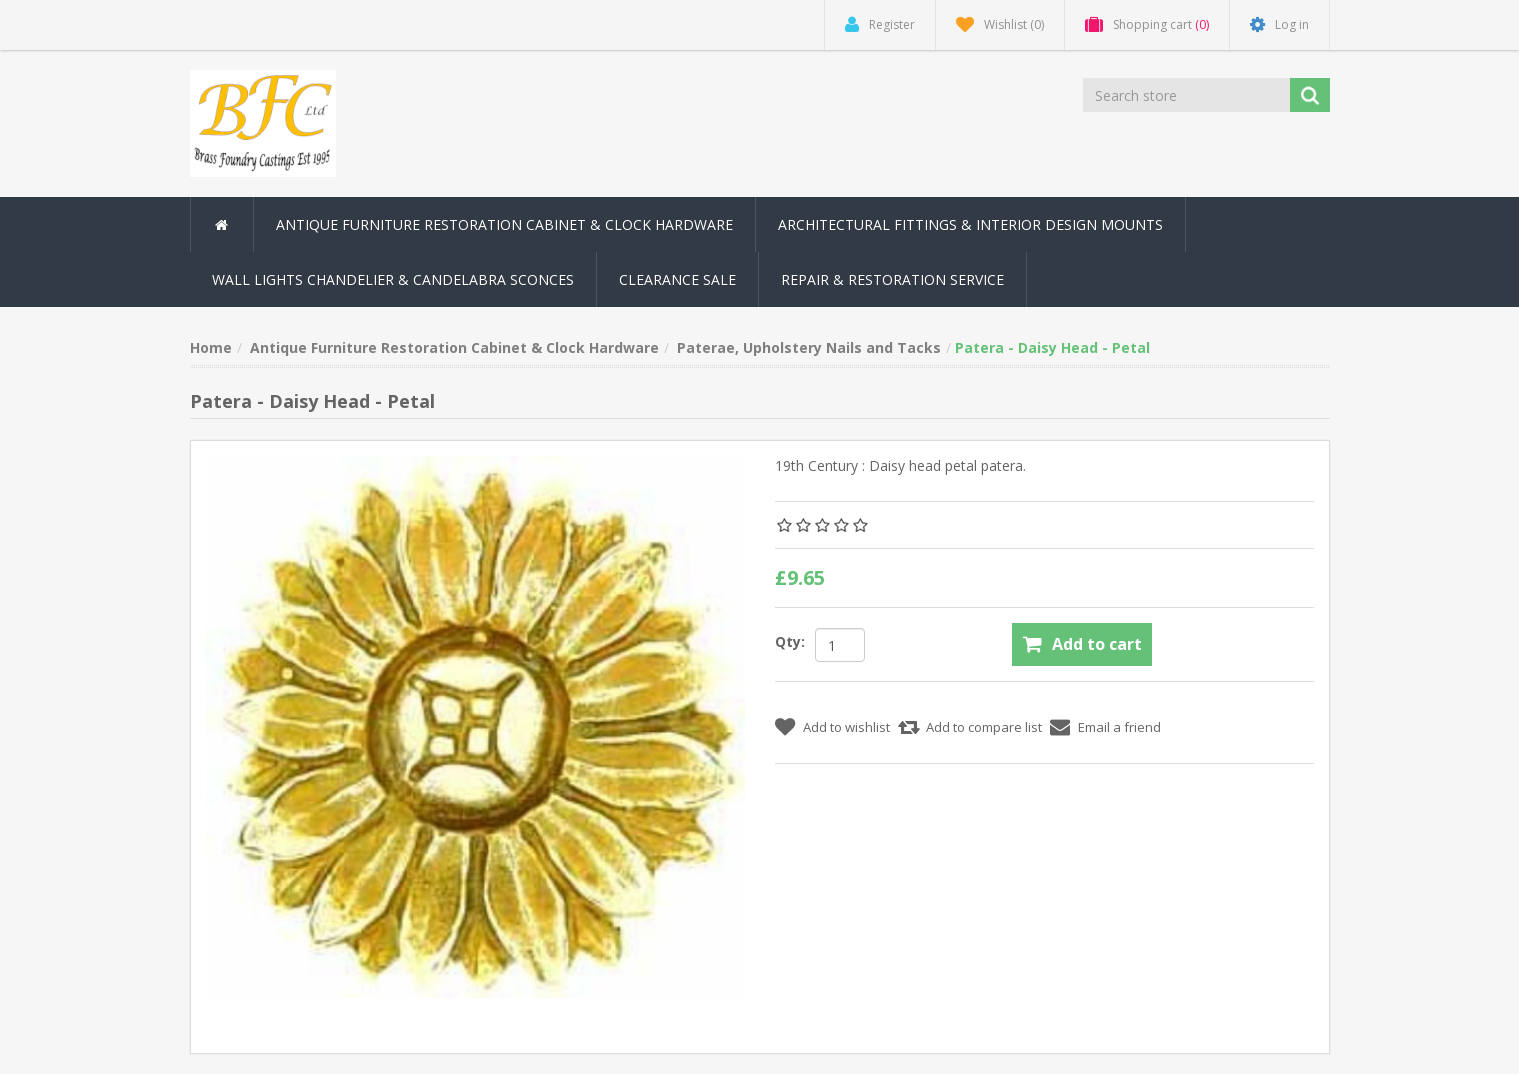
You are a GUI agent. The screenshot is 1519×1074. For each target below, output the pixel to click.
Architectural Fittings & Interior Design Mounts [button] (970, 224)
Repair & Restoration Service (892, 279)
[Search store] (1188, 95)
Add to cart (1097, 644)
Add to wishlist (846, 727)
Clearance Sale (677, 279)
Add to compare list (984, 727)
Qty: (790, 641)
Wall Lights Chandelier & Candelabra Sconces (393, 279)
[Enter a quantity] (840, 645)
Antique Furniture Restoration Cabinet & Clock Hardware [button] (504, 224)
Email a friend (1119, 727)
